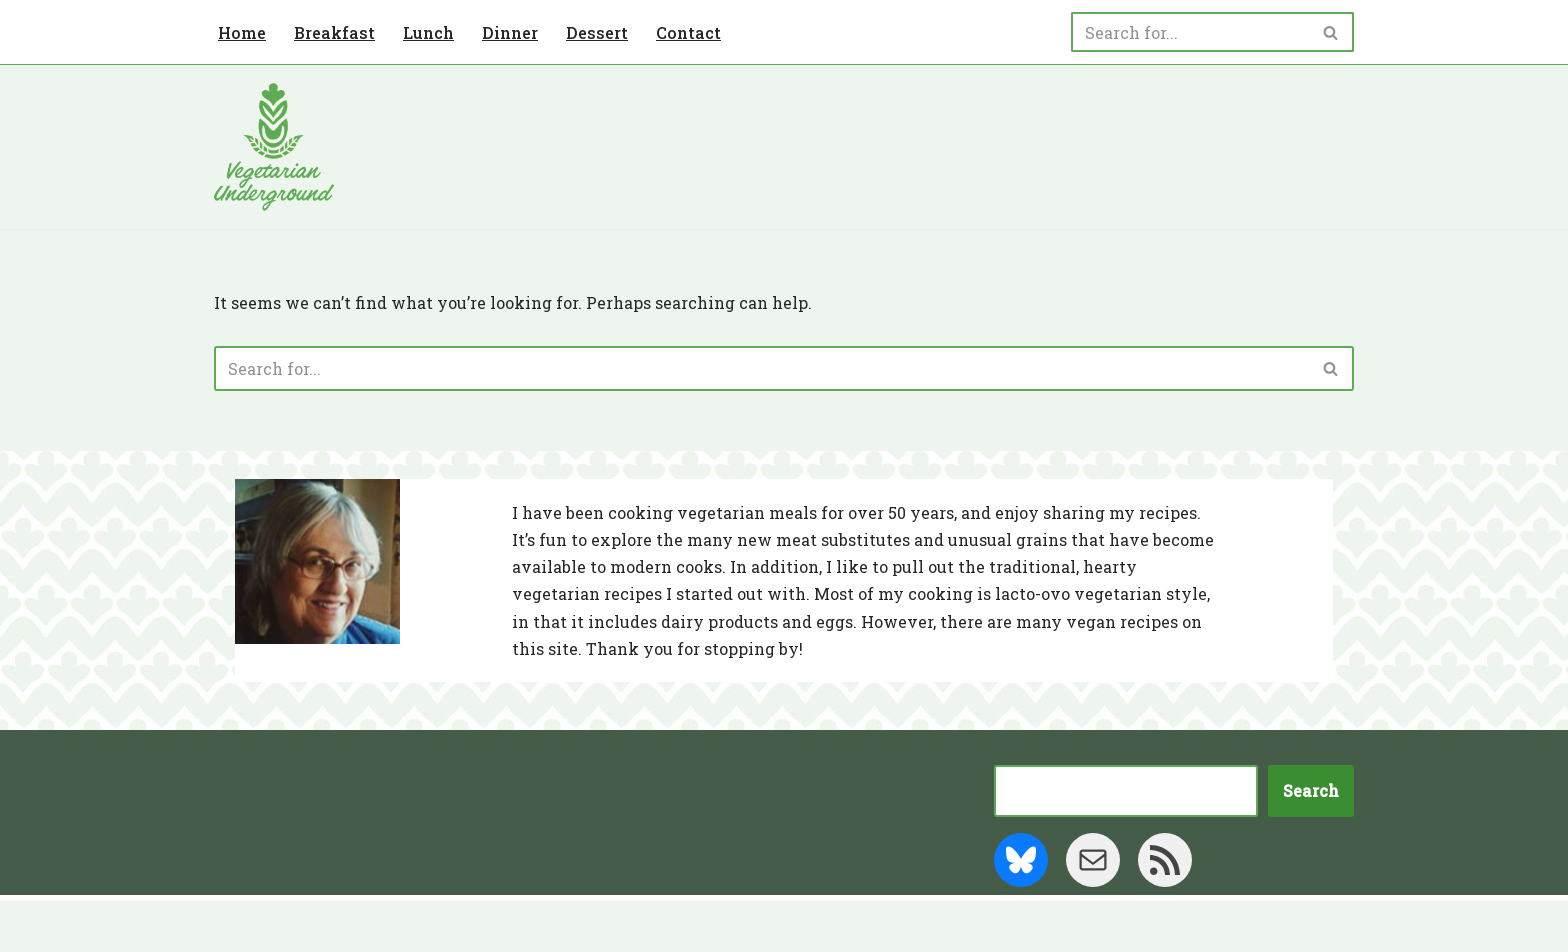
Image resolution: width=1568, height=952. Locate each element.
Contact (688, 32)
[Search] (1190, 32)
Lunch (428, 32)
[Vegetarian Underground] (274, 147)
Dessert (597, 32)
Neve (235, 926)
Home (242, 32)
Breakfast (334, 32)
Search (1311, 790)
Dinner (510, 32)
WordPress (409, 926)
